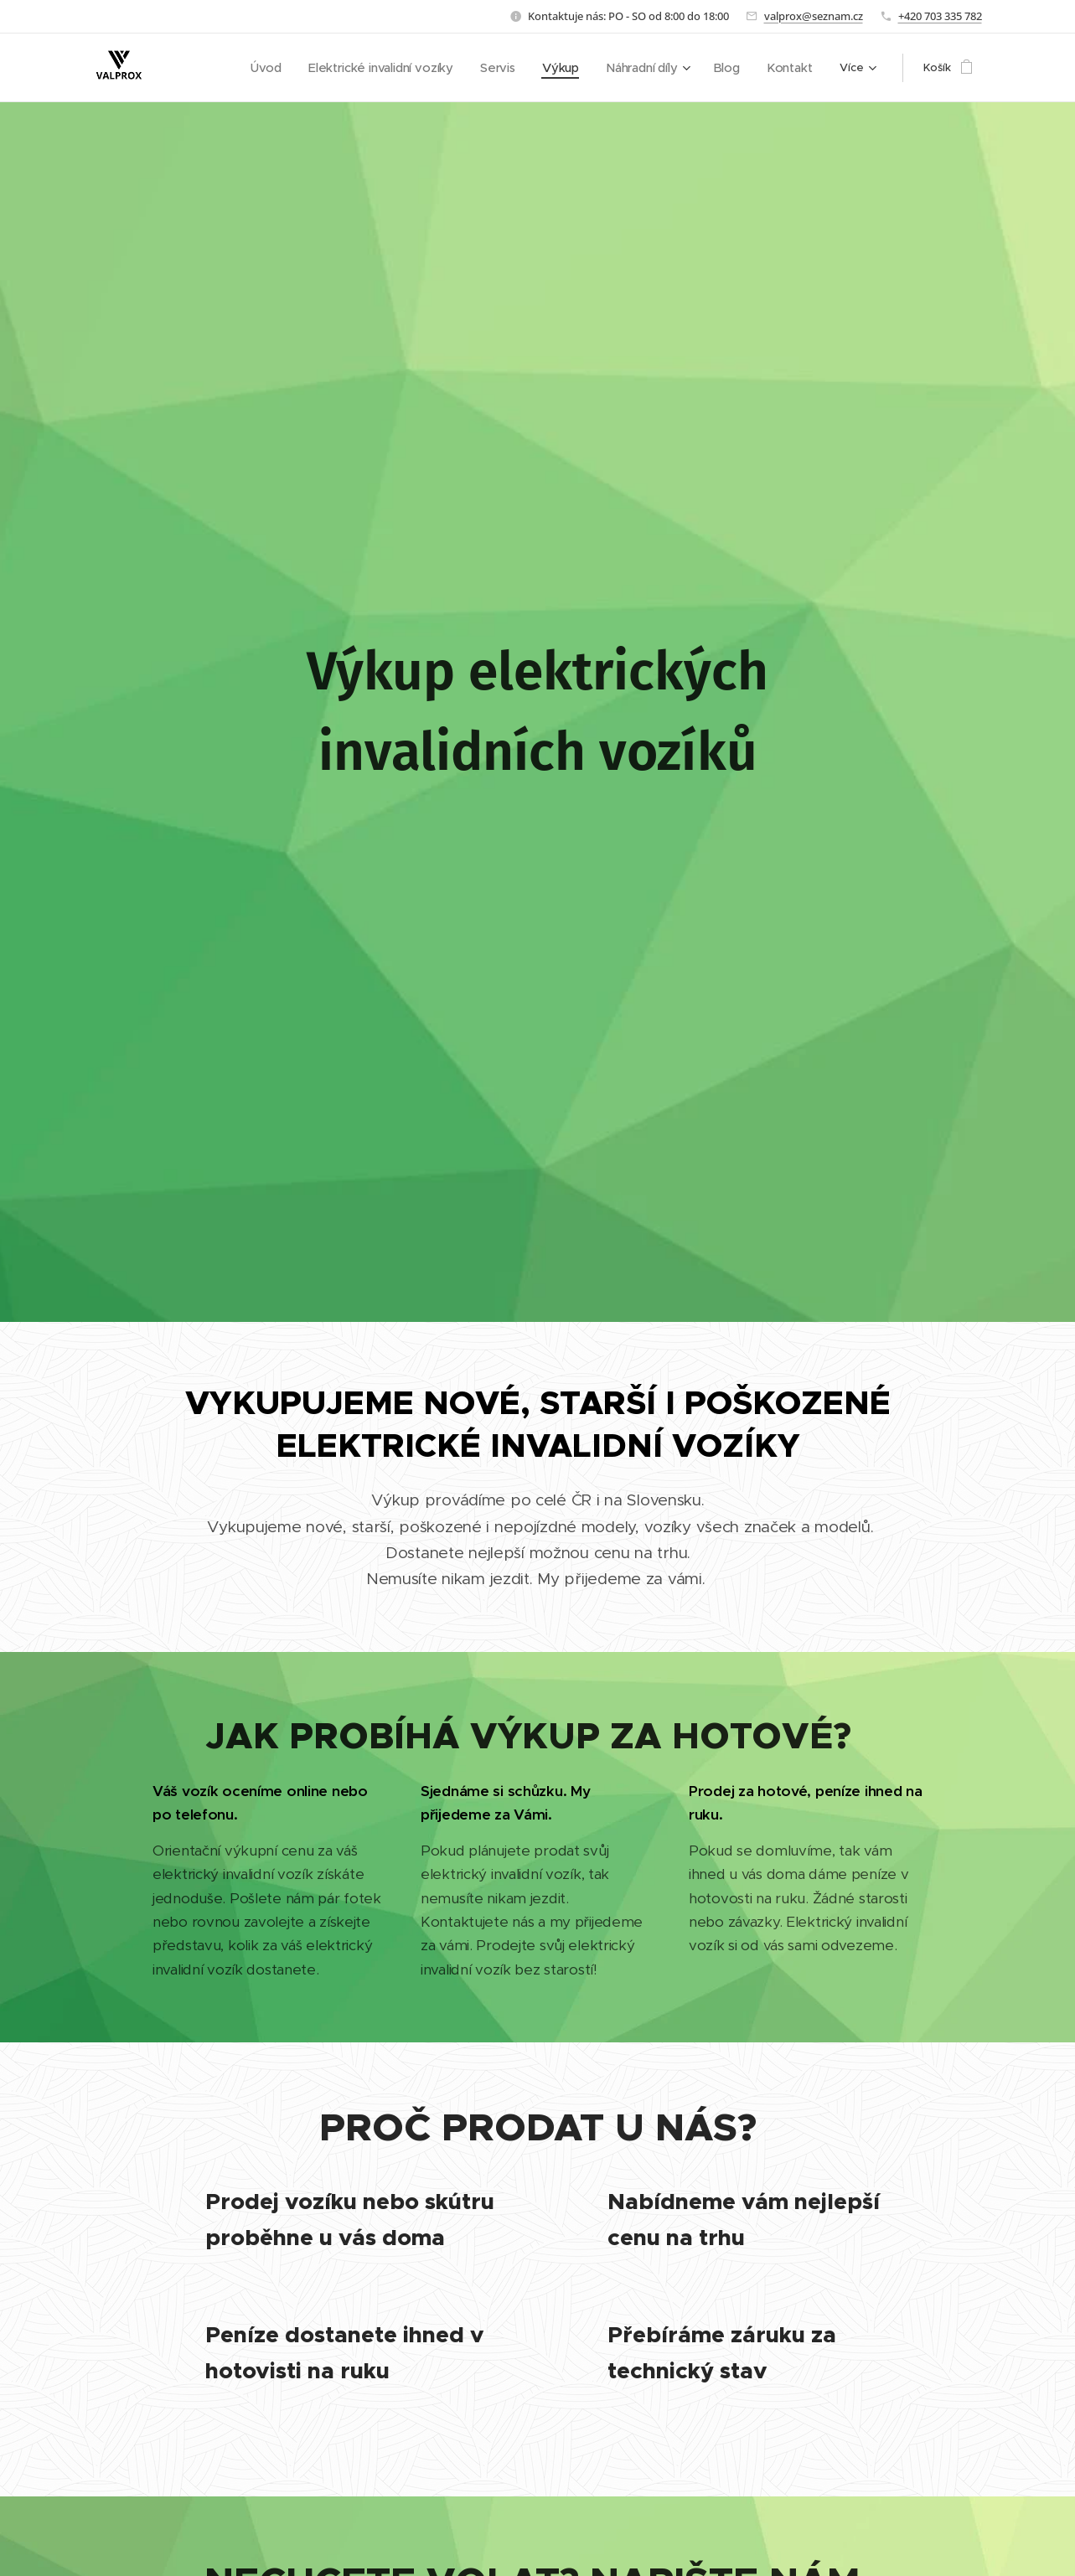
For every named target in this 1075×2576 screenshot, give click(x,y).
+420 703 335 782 (940, 15)
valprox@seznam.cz (813, 15)
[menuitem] (284, 68)
